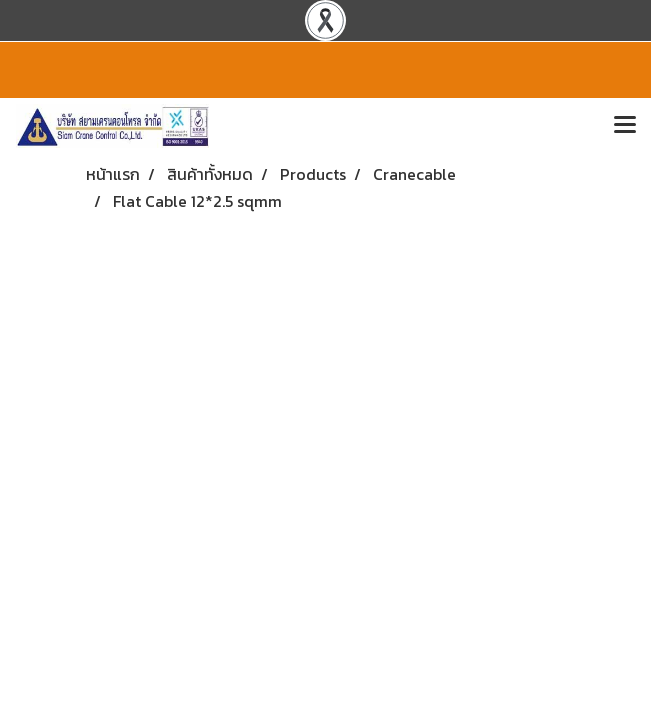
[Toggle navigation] (625, 126)
